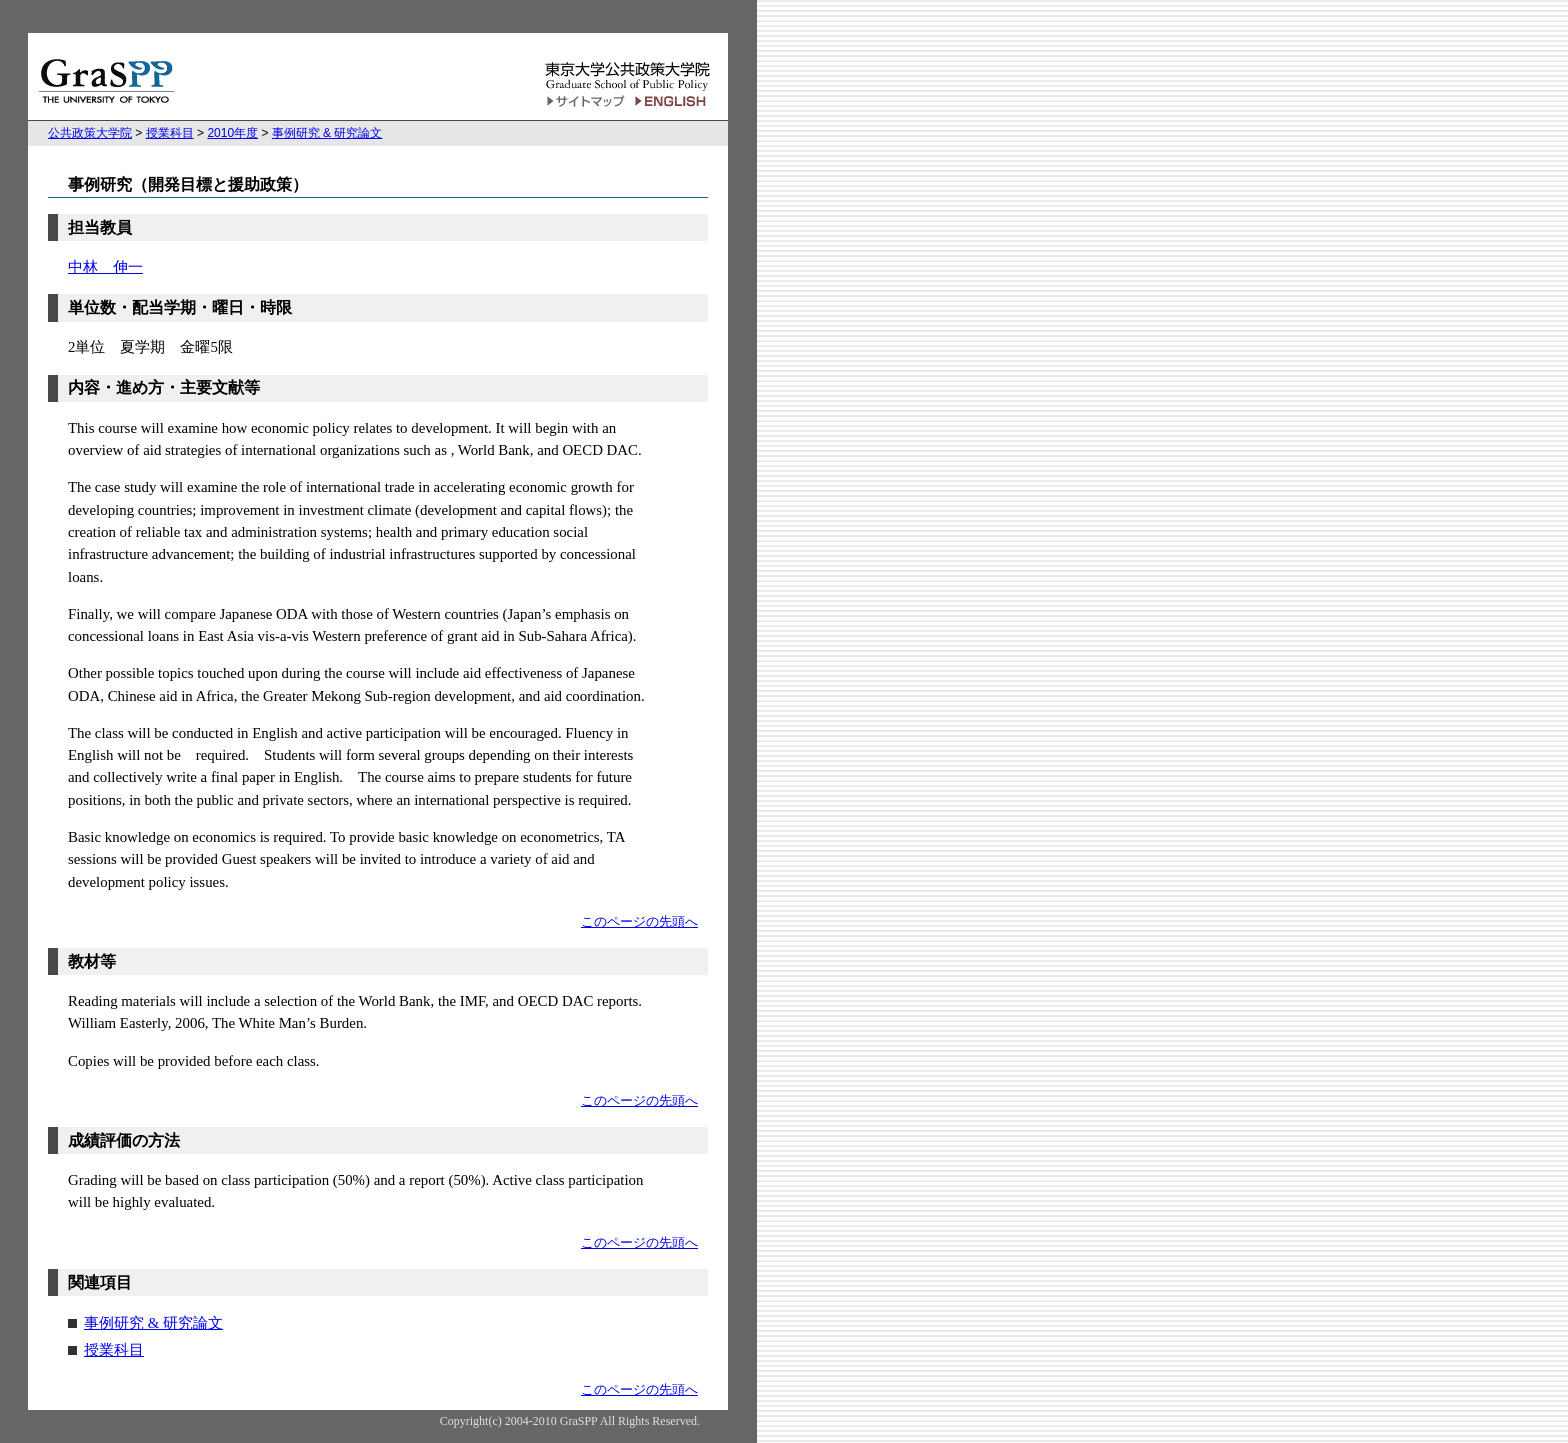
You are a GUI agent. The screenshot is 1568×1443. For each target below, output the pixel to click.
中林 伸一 (105, 267)
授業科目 (170, 133)
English (673, 101)
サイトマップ (585, 101)
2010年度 (232, 133)
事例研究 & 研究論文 (327, 133)
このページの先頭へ (639, 922)
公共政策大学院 (90, 133)
